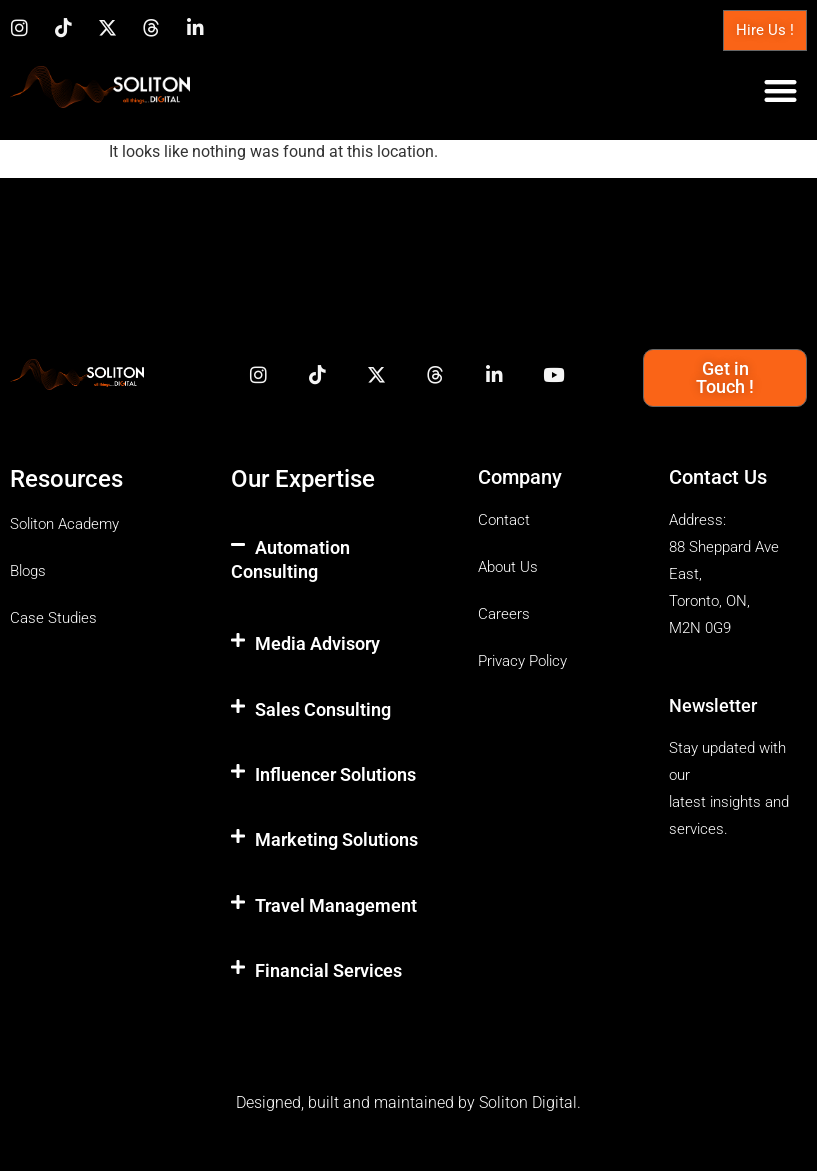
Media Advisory (317, 643)
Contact (504, 520)
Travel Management (336, 905)
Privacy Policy (522, 661)
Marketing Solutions (336, 839)
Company (520, 477)
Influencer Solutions (335, 774)
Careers (504, 614)
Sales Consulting (323, 709)
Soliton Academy (64, 524)
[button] (781, 90)
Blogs (28, 571)
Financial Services (328, 970)
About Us (508, 567)
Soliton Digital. (530, 1102)
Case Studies (53, 618)
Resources (66, 479)
